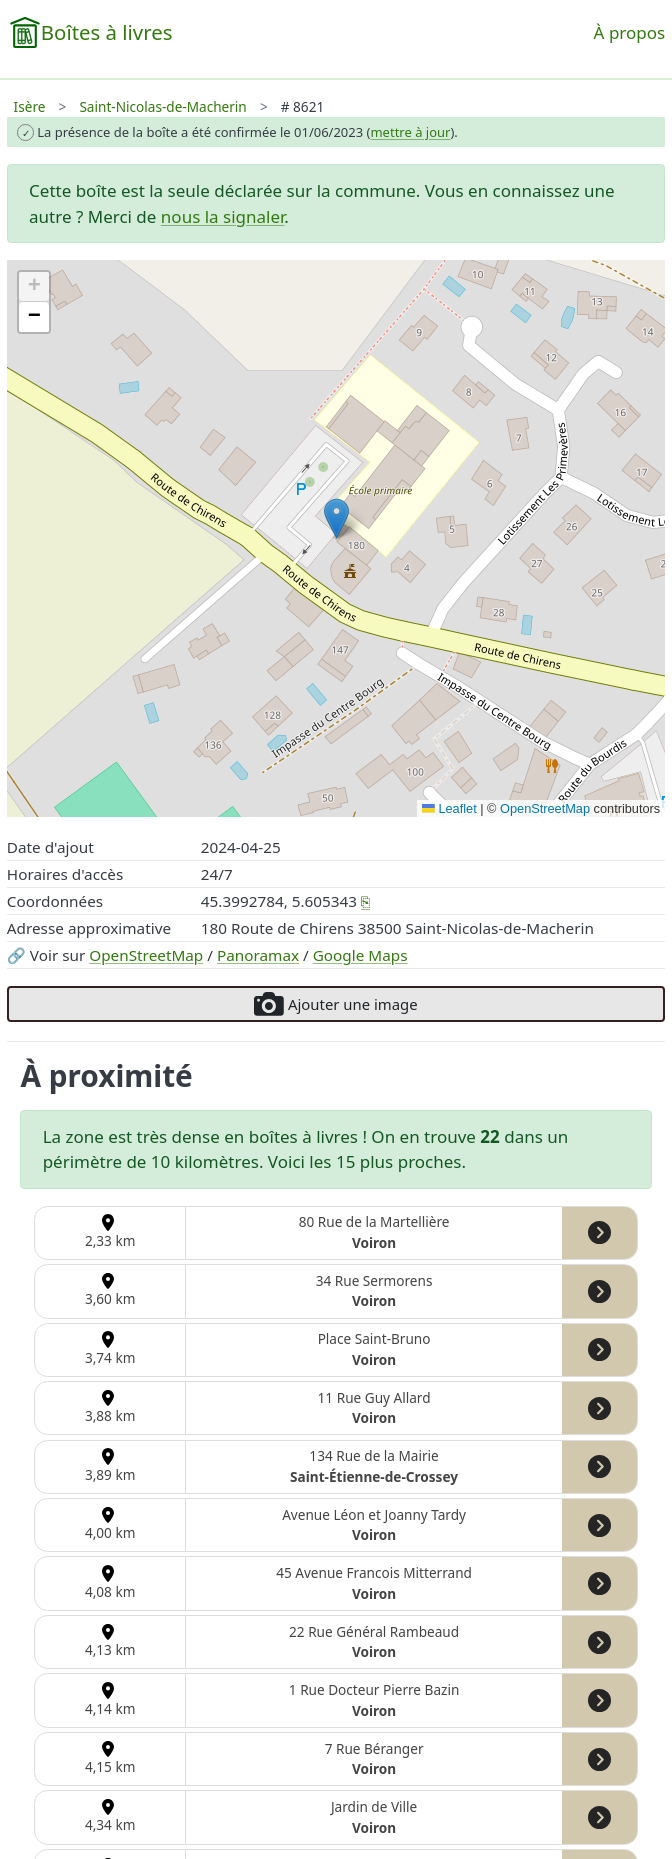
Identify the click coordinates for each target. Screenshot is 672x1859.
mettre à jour (410, 132)
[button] (336, 518)
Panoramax (258, 955)
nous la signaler (223, 216)
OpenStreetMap (146, 955)
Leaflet (449, 808)
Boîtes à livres (107, 32)
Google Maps (360, 955)
